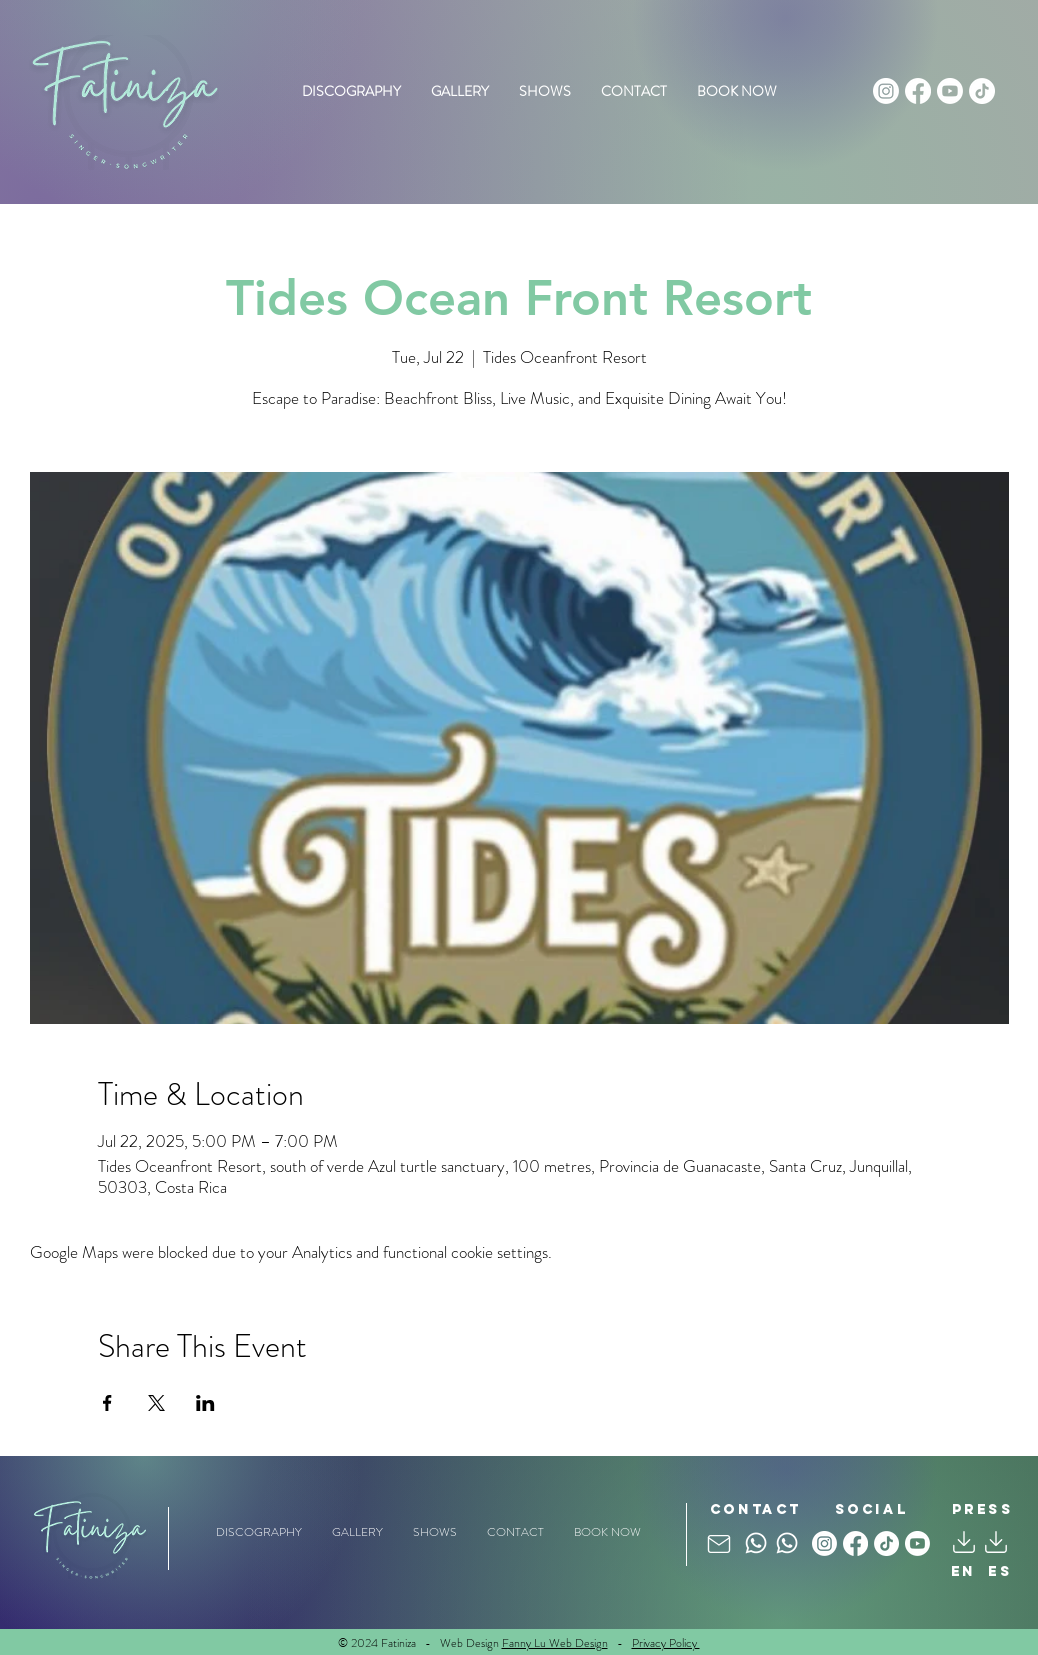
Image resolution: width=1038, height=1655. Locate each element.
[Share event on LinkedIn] (205, 1403)
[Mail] (719, 1543)
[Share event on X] (156, 1403)
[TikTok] (982, 91)
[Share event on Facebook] (107, 1403)
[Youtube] (950, 91)
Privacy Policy (666, 1643)
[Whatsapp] (756, 1543)
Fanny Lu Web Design (555, 1643)
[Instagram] (886, 91)
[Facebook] (918, 91)
